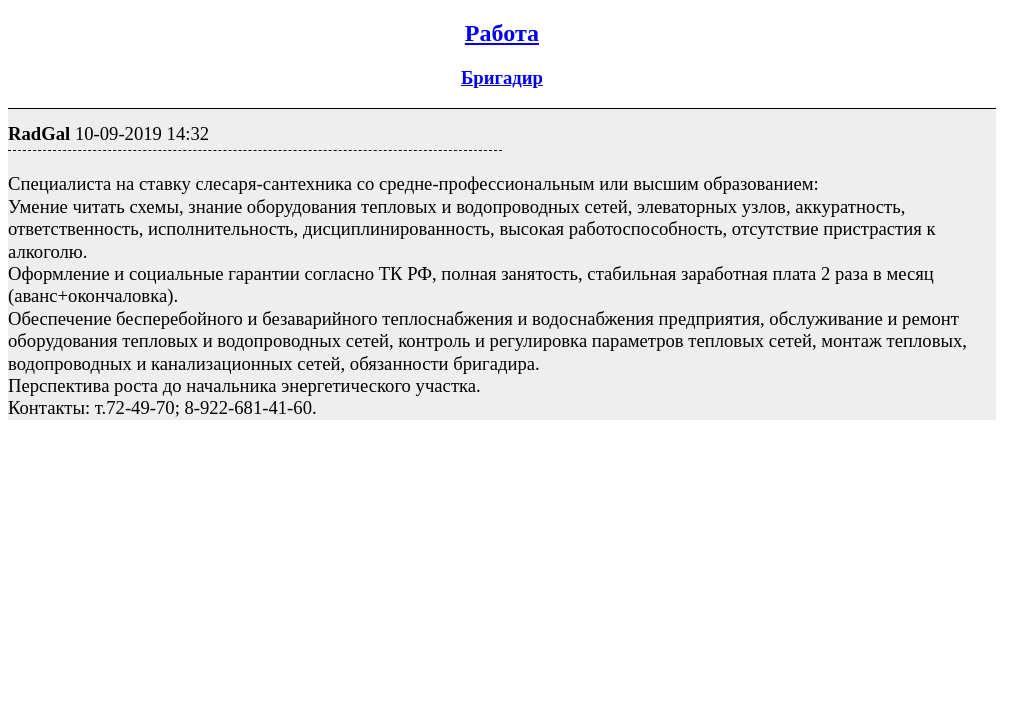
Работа (502, 33)
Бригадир (502, 77)
